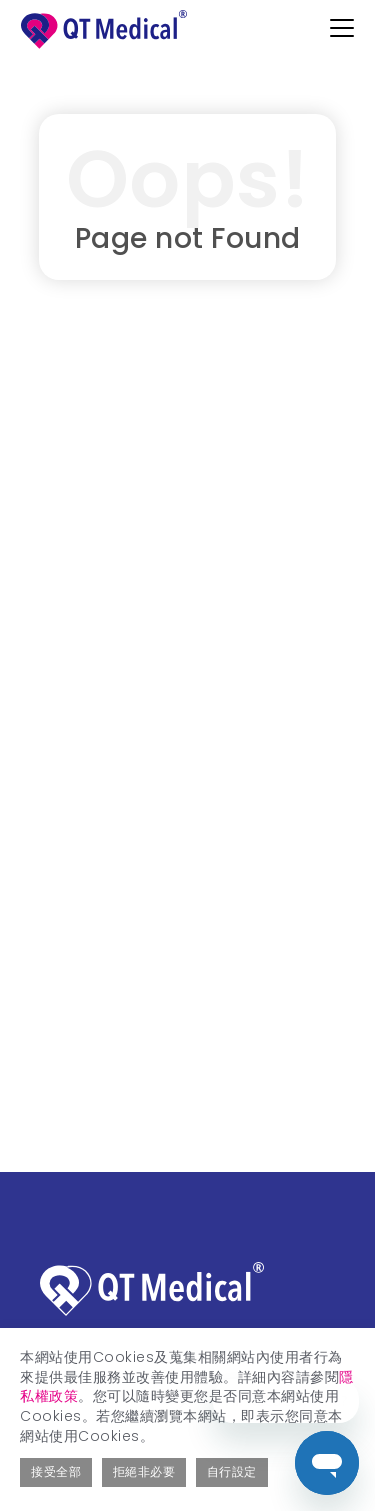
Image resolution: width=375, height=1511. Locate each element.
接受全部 (56, 1471)
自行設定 (232, 1471)
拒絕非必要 (144, 1471)
